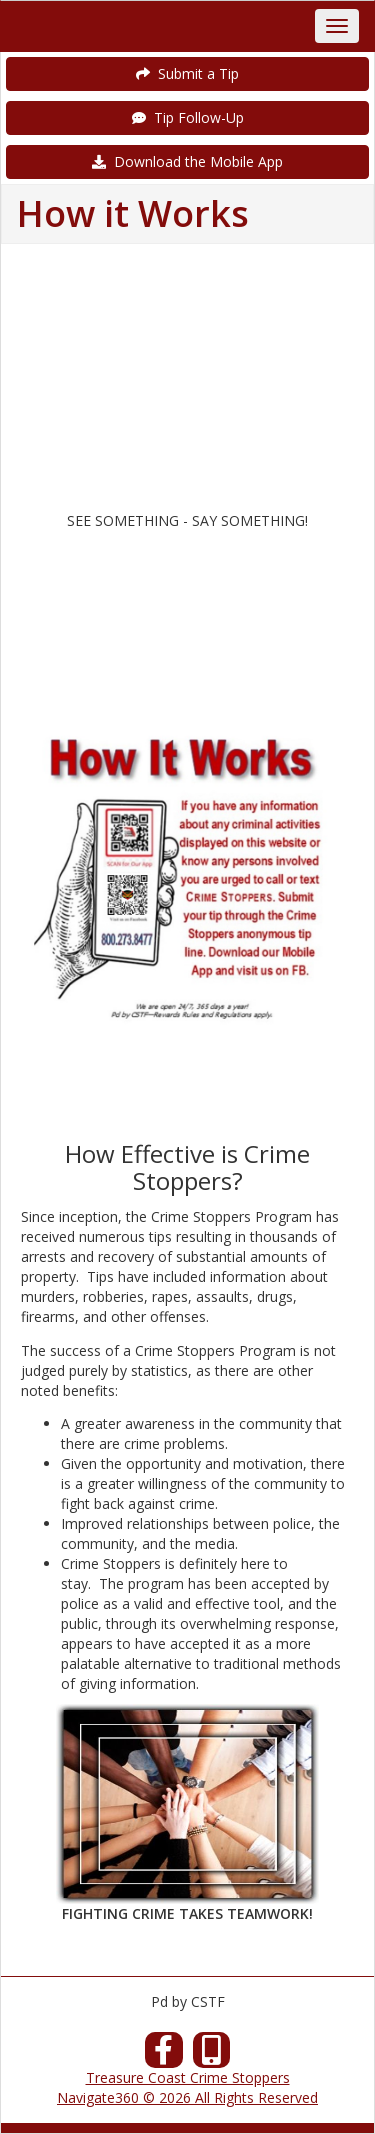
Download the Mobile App (187, 161)
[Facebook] (164, 2055)
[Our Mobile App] (212, 2055)
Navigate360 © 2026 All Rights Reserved (187, 2097)
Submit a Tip (187, 73)
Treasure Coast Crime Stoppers (188, 2077)
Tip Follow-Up (188, 117)
